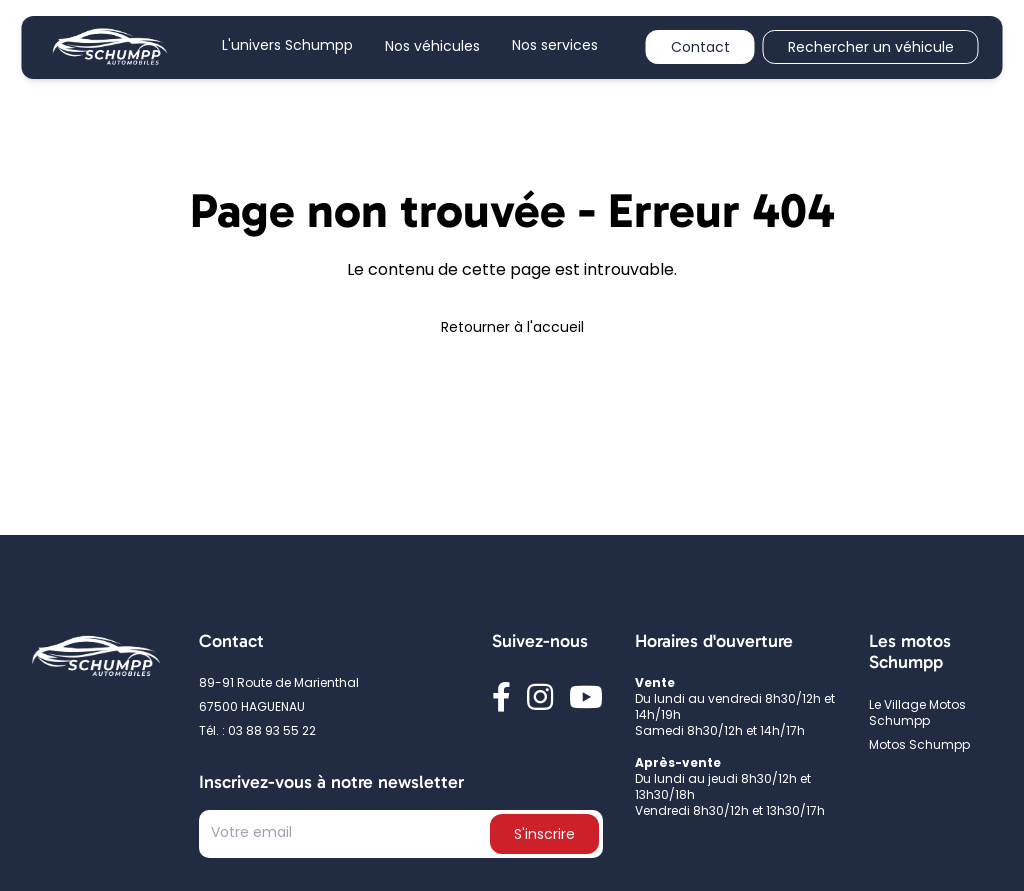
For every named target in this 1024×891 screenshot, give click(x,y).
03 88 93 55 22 (272, 732)
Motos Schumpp (919, 746)
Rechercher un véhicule (871, 48)
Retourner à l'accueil (512, 328)
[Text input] (346, 838)
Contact (700, 48)
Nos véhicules (432, 48)
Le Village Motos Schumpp (917, 714)
